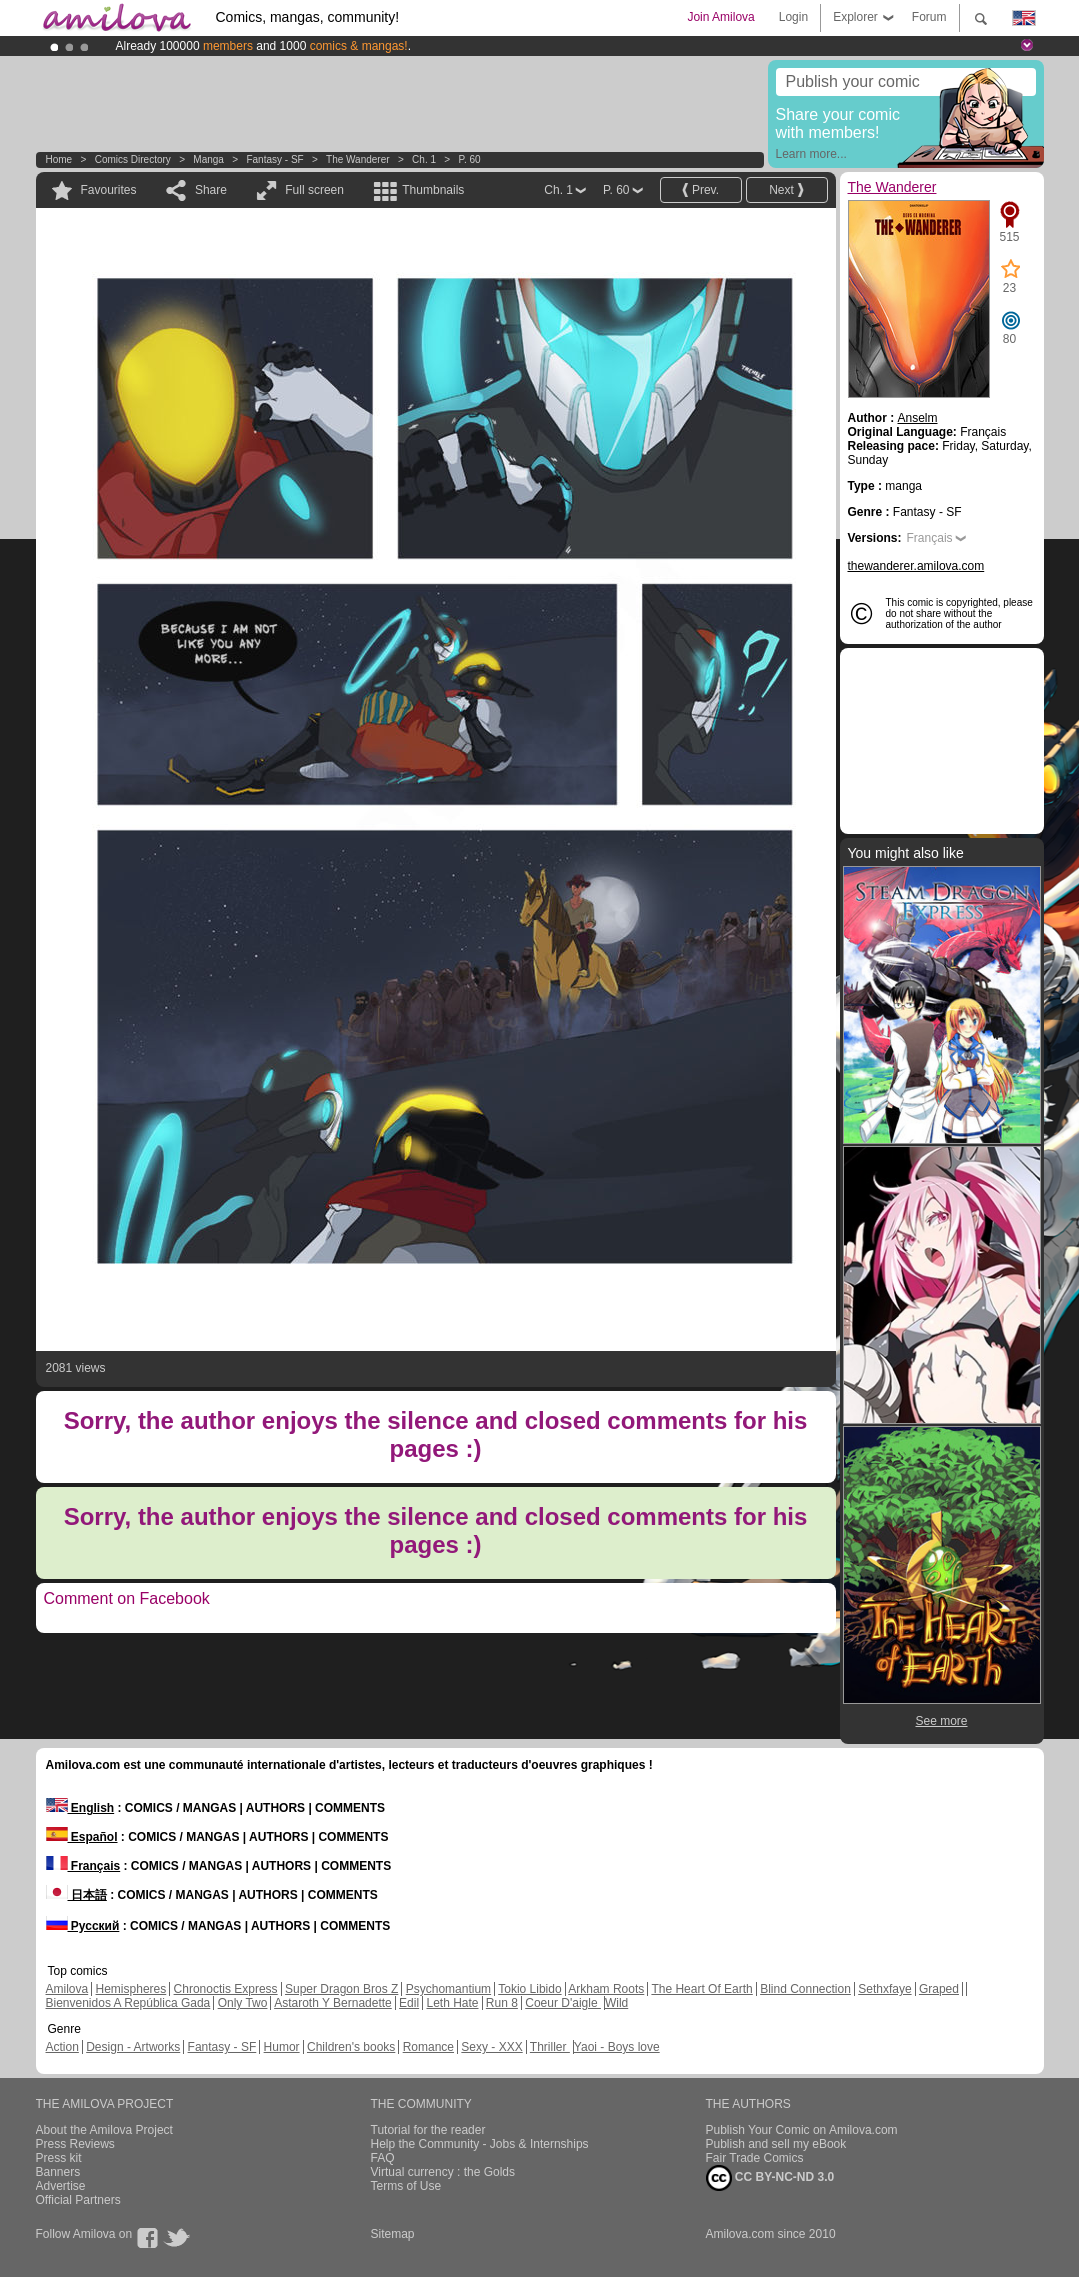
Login (793, 17)
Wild (616, 2003)
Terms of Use (406, 2186)
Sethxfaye (884, 1989)
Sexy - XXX (491, 2047)
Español (82, 1837)
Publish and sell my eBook (776, 2144)
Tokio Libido (529, 1989)
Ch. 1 (424, 159)
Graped (939, 1989)
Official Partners (78, 2200)
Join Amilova (720, 17)
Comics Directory (133, 159)
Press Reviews (75, 2144)
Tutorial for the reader (428, 2130)
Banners (58, 2172)
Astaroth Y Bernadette (333, 2003)
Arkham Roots (606, 1989)
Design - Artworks (133, 2047)
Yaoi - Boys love (617, 2047)
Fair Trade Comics (755, 2158)
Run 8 (502, 2003)
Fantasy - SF (274, 159)
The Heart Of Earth (701, 1989)
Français (930, 538)
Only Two (243, 2003)
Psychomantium (448, 1989)
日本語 (76, 1895)
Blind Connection (805, 1989)
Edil (409, 2003)
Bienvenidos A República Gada (128, 2003)
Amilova (67, 1989)
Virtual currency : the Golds (443, 2172)
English (80, 1808)
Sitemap (393, 2234)
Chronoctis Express (226, 1989)
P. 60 (470, 159)
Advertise (61, 2186)
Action (62, 2047)
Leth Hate (452, 2003)
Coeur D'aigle (563, 2003)
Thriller (550, 2047)
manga (208, 159)
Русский (83, 1926)
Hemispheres (131, 1989)
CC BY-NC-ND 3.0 (770, 2178)
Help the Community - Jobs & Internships (480, 2144)
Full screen (314, 190)
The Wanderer (358, 159)
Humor (282, 2047)
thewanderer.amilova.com (916, 566)
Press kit (59, 2158)
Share (211, 190)
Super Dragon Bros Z (341, 1989)
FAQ (383, 2158)
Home (59, 159)
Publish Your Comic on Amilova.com (802, 2130)
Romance (428, 2047)
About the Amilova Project (104, 2130)
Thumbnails (433, 190)
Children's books (351, 2047)
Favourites (109, 190)
